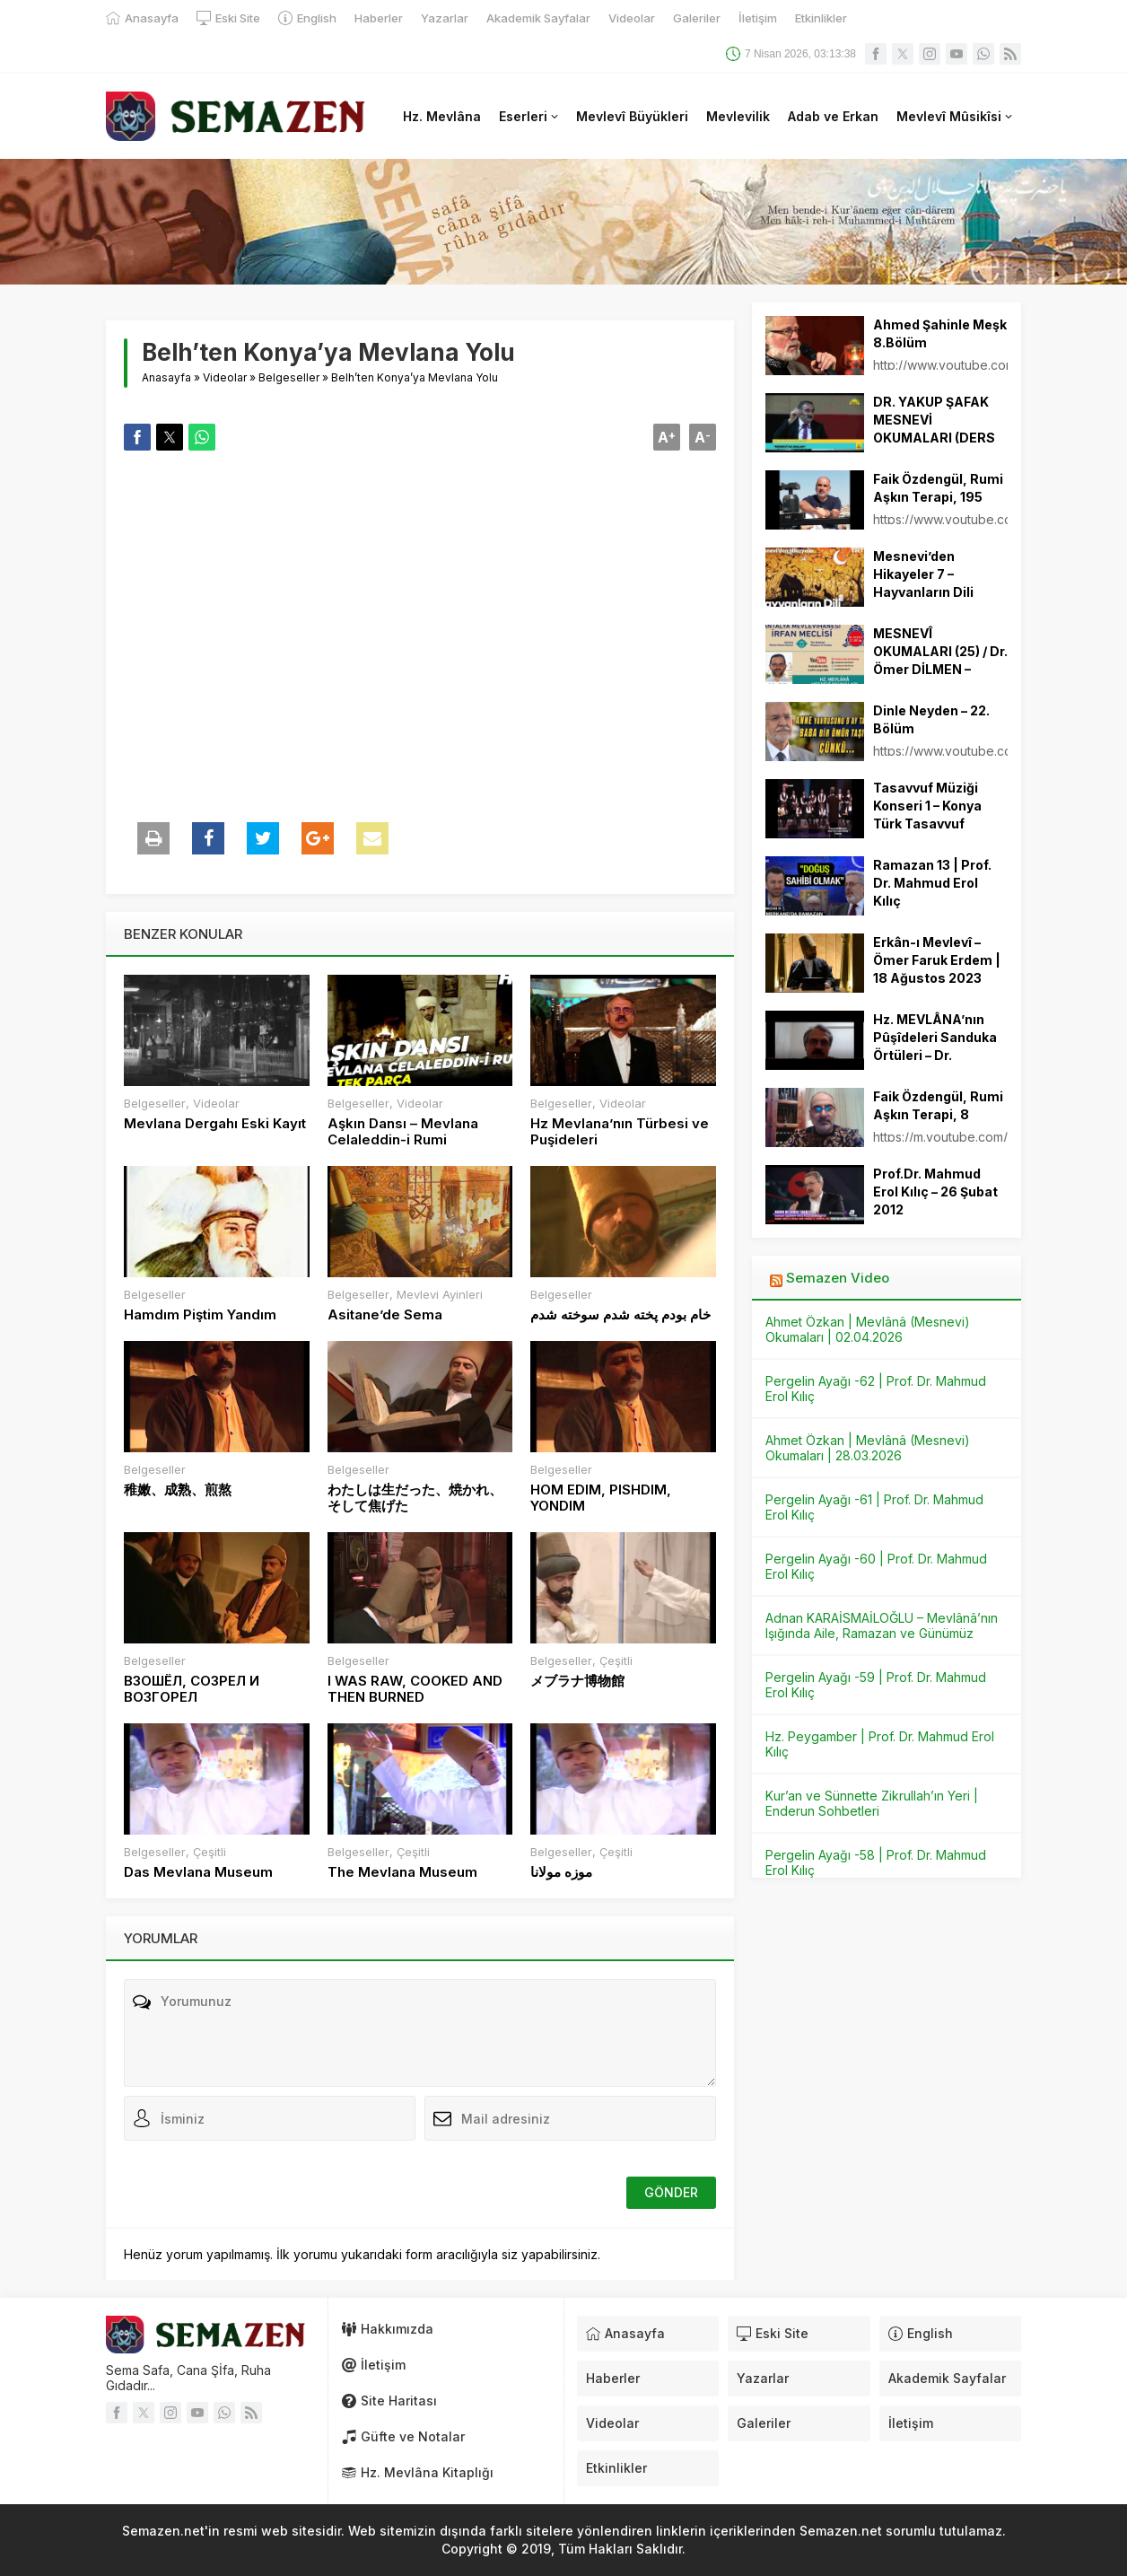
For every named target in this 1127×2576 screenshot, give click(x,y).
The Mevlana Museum (402, 1872)
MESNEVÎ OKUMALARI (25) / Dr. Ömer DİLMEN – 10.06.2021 (940, 660)
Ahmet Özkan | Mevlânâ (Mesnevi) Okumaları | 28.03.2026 (867, 1448)
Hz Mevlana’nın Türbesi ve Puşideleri (619, 1132)
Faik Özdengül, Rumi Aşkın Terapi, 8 (938, 1105)
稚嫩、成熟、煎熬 (178, 1490)
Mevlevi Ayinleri (440, 1294)
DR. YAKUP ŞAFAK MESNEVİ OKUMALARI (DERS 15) (934, 428)
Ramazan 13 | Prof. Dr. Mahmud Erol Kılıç (932, 882)
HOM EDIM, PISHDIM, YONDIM (600, 1498)
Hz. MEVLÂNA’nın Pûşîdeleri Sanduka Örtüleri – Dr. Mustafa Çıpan (935, 1046)
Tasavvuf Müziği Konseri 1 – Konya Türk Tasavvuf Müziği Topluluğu (927, 814)
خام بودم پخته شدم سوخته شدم (620, 1315)
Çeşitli (616, 1660)
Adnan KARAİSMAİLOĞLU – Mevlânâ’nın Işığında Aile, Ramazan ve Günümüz (881, 1625)
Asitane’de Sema (385, 1315)
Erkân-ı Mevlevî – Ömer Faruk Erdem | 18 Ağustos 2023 (936, 960)
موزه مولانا (561, 1872)
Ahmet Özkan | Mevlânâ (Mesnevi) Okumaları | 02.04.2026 (867, 1329)
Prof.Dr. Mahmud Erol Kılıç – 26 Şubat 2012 (935, 1191)
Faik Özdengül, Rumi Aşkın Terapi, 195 (938, 487)
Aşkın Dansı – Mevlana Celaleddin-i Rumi (403, 1132)
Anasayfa (166, 377)
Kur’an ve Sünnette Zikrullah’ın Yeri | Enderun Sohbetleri (871, 1803)
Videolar (225, 377)
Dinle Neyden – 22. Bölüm (931, 719)
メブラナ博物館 (577, 1681)
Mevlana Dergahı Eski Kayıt (215, 1124)
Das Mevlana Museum (198, 1872)
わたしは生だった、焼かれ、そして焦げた (415, 1498)
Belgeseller (288, 377)
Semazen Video (837, 1277)
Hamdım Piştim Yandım (200, 1315)
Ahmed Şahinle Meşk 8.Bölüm (940, 333)
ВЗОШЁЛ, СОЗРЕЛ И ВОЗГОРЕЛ (191, 1689)
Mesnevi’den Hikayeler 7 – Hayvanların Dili (923, 574)
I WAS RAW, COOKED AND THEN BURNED (415, 1689)
